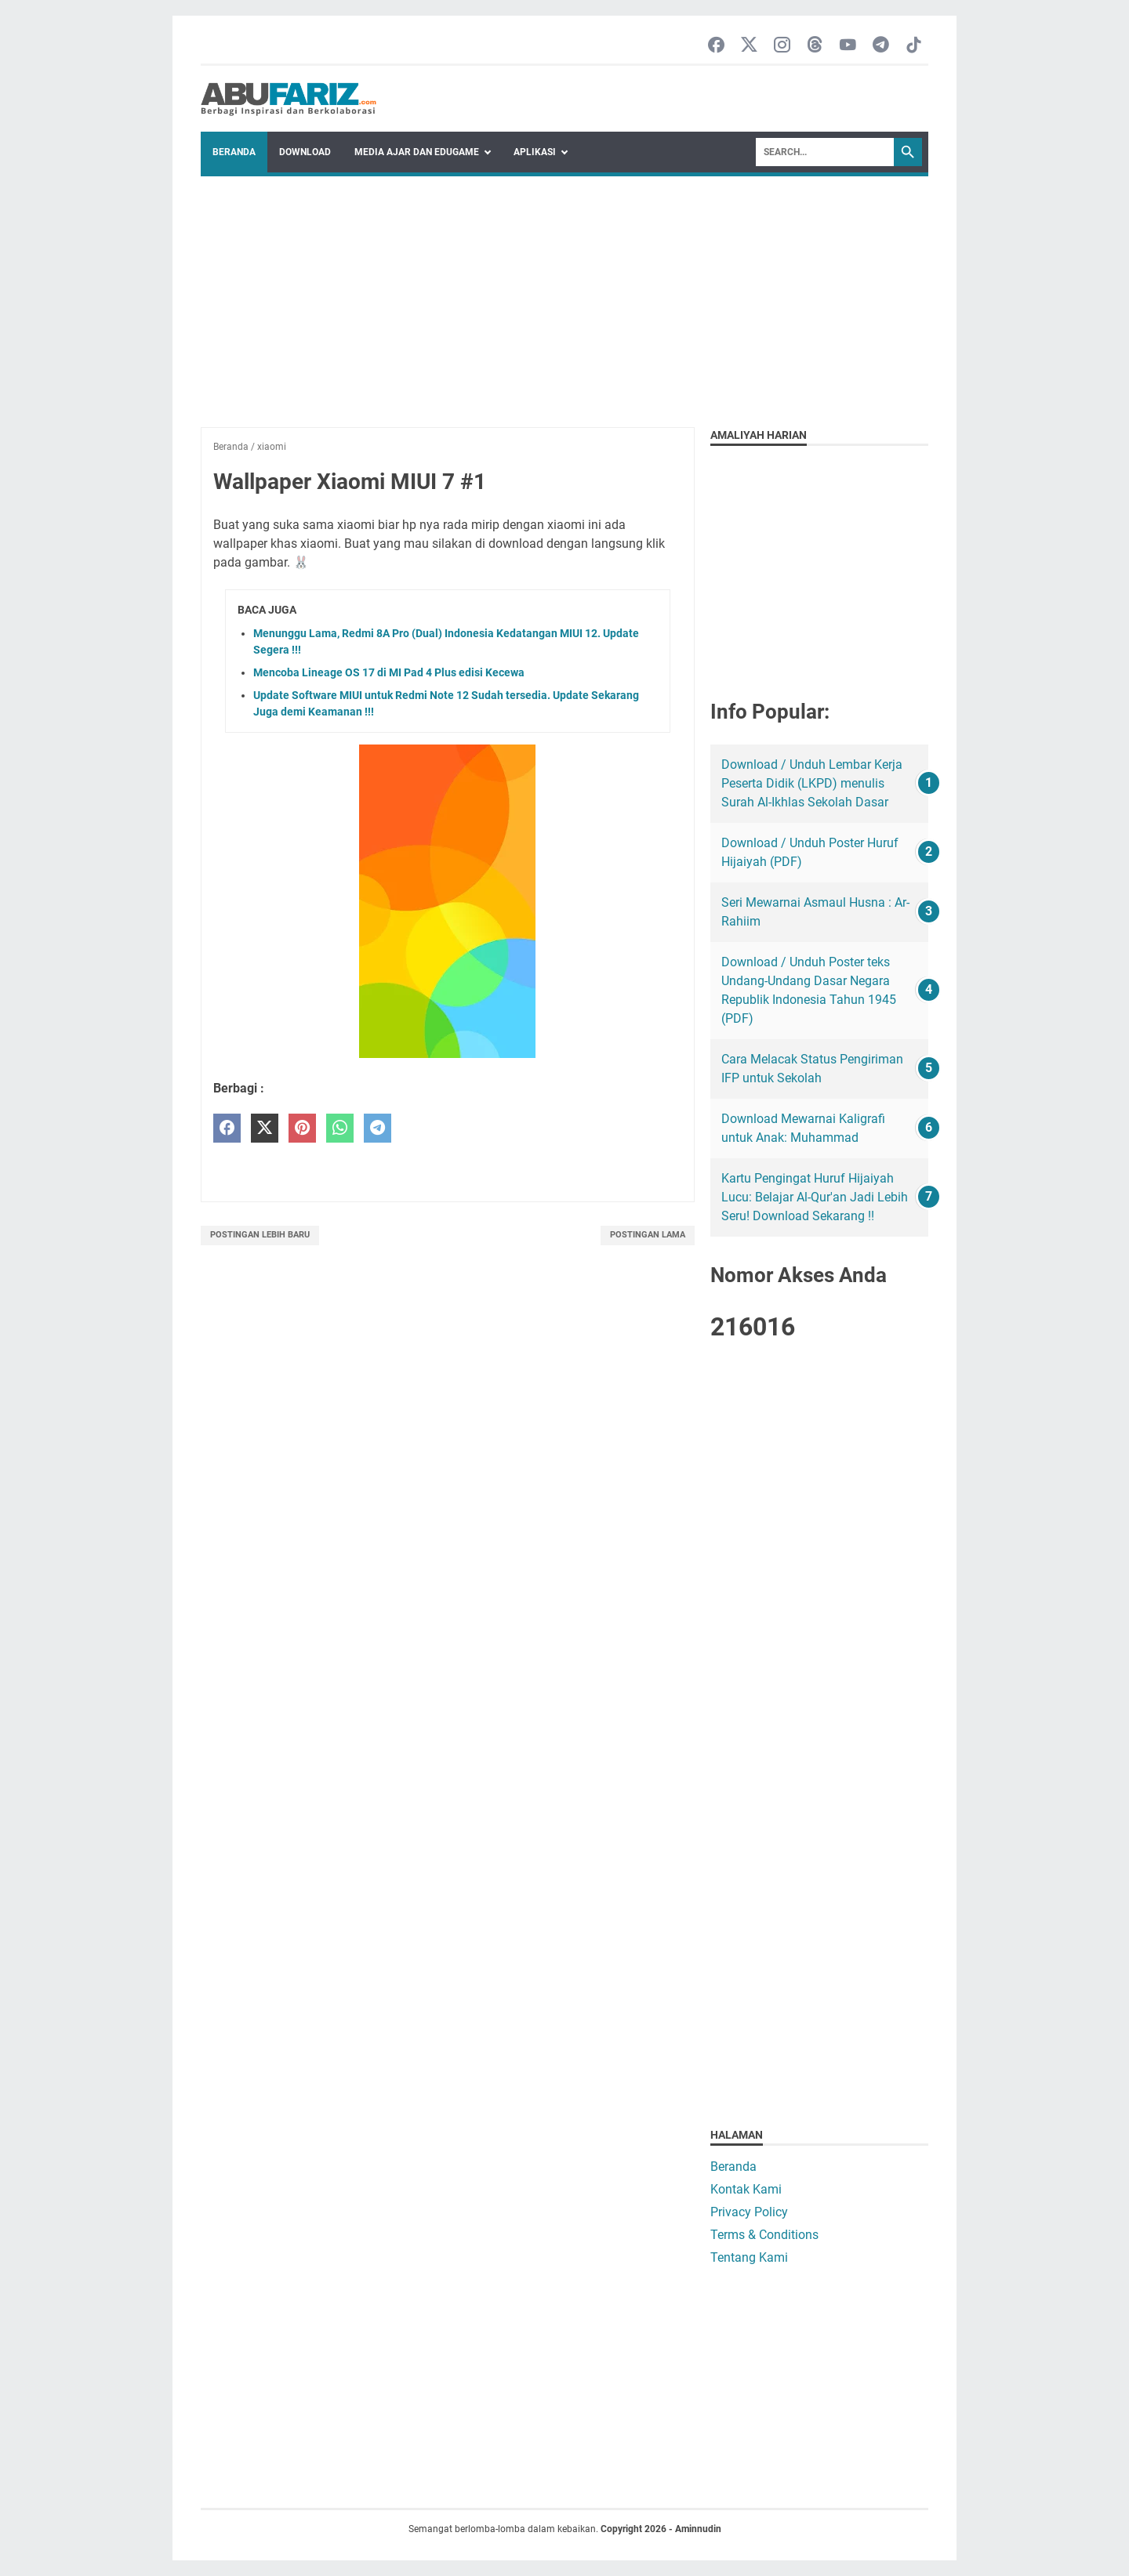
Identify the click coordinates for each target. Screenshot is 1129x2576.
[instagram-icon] (782, 46)
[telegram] (377, 1128)
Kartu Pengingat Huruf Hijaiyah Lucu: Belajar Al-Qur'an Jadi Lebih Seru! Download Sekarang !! (814, 1197)
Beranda (234, 152)
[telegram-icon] (881, 46)
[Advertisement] (564, 294)
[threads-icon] (815, 46)
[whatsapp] (340, 1128)
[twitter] (264, 1128)
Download (305, 152)
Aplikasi (535, 152)
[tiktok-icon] (914, 46)
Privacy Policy (749, 2212)
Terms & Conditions (764, 2234)
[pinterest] (302, 1128)
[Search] (825, 152)
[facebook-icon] (716, 46)
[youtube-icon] (848, 46)
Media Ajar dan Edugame (416, 152)
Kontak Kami (746, 2189)
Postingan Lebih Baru (260, 1235)
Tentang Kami (749, 2257)
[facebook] (227, 1128)
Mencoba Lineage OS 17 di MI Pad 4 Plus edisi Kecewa (389, 672)
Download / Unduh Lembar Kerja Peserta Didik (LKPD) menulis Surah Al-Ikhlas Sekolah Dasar (811, 783)
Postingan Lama (647, 1235)
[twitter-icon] (749, 46)
